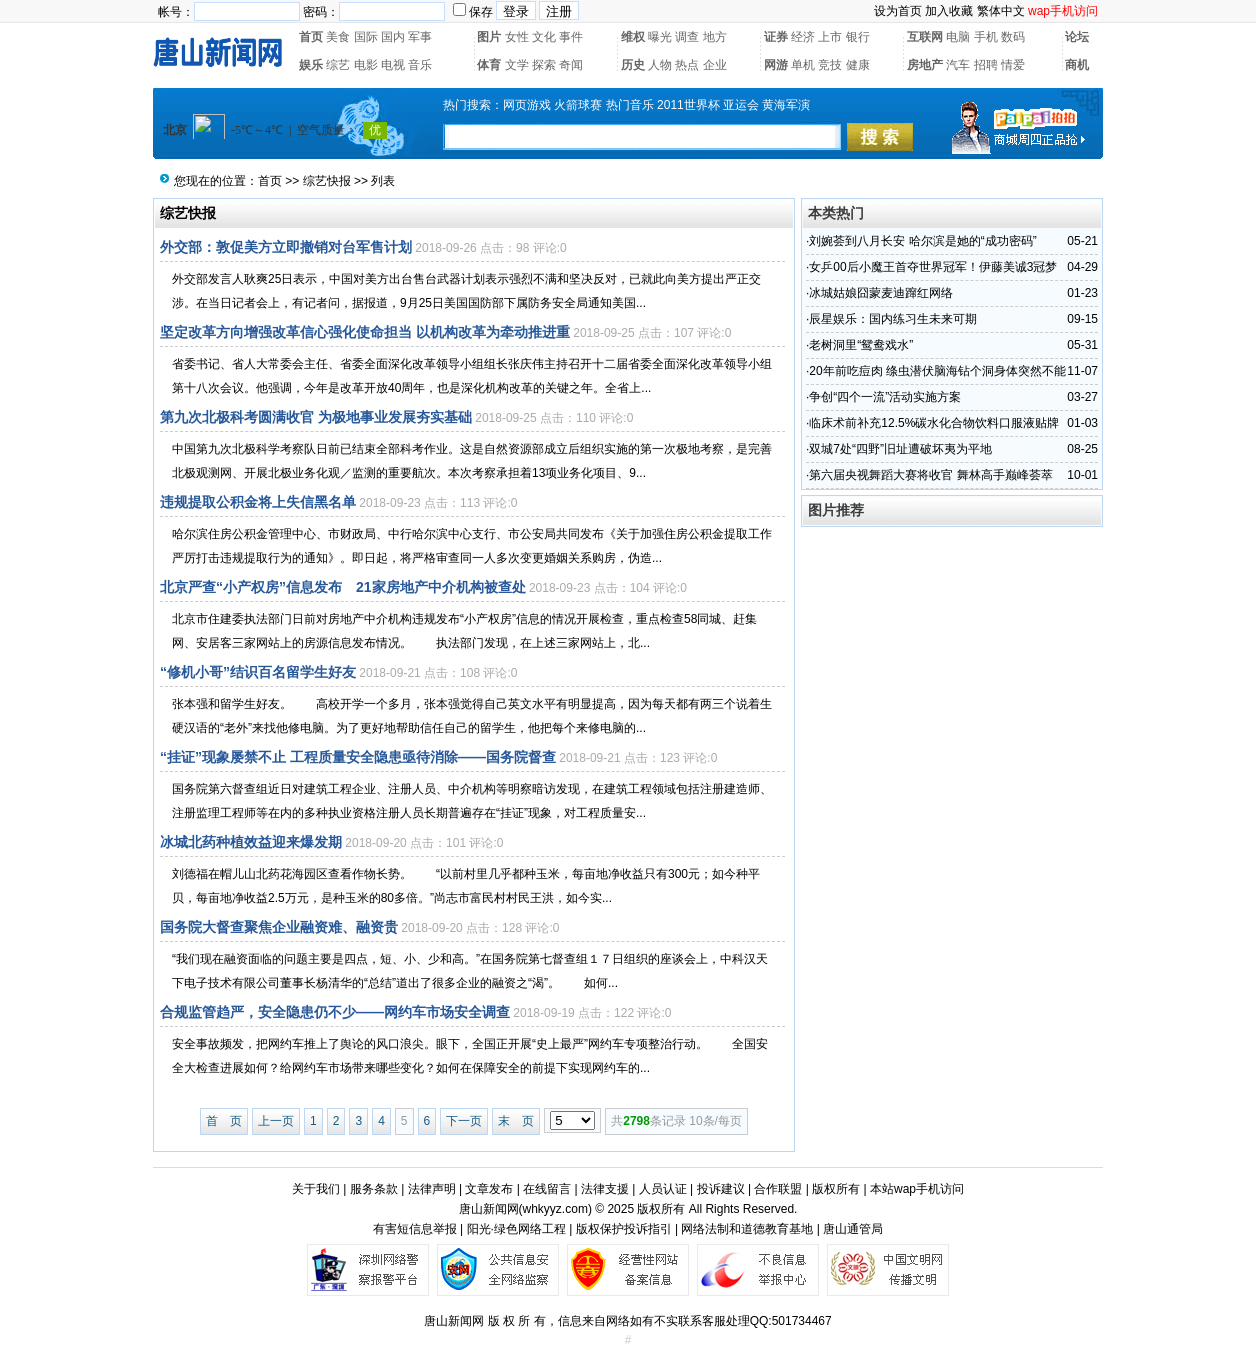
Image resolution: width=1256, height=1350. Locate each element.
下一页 (464, 1121)
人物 (660, 65)
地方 (715, 37)
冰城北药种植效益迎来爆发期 (251, 842)
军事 (420, 37)
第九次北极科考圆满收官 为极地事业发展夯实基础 (316, 417)
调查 (687, 37)
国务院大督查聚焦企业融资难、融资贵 (279, 927)
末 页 (516, 1121)
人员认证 (663, 1189)
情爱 (1013, 65)
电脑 (958, 37)
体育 (489, 65)
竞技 (830, 65)
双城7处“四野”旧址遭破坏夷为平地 (900, 449)
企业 (715, 65)
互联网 (925, 37)
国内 (393, 37)
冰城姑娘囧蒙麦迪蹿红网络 (881, 293)
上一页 (276, 1121)
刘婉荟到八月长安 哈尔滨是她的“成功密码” (922, 241)
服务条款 (374, 1189)
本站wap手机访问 (917, 1189)
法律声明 (432, 1189)
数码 (1013, 37)
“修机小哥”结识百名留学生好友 (258, 672)
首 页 (224, 1121)
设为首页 (898, 11)
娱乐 (311, 65)
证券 (776, 37)
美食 (338, 37)
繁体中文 (1001, 11)
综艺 (338, 65)
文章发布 (489, 1189)
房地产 (925, 65)
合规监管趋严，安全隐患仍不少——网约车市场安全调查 (335, 1012)
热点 (687, 65)
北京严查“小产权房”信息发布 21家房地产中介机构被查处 (343, 587)
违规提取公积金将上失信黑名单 (258, 502)
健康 (858, 65)
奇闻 (571, 65)
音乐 (420, 65)
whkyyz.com (555, 1209)
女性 (517, 37)
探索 (544, 65)
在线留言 (547, 1189)
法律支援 (605, 1189)
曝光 (660, 37)
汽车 (958, 65)
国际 (366, 37)
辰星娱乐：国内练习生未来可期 (893, 319)
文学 (517, 65)
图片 (489, 37)
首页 (311, 37)
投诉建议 (721, 1189)
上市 (830, 37)
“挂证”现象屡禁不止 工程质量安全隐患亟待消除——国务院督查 (358, 757)
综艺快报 (327, 181)
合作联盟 (778, 1189)
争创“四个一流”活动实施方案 (885, 397)
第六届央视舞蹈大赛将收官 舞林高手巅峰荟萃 (930, 475)
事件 (571, 37)
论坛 (1077, 37)
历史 (633, 65)
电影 (366, 65)
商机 (1077, 65)
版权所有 (836, 1189)
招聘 (986, 65)
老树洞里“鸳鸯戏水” (861, 345)
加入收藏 (949, 11)
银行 (858, 37)
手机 (986, 37)
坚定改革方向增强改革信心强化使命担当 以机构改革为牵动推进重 (365, 332)
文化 (544, 37)
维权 (633, 37)
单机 (803, 65)
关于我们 (316, 1189)
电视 (393, 65)
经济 (803, 37)
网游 (776, 65)
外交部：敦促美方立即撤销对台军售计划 (286, 247)
